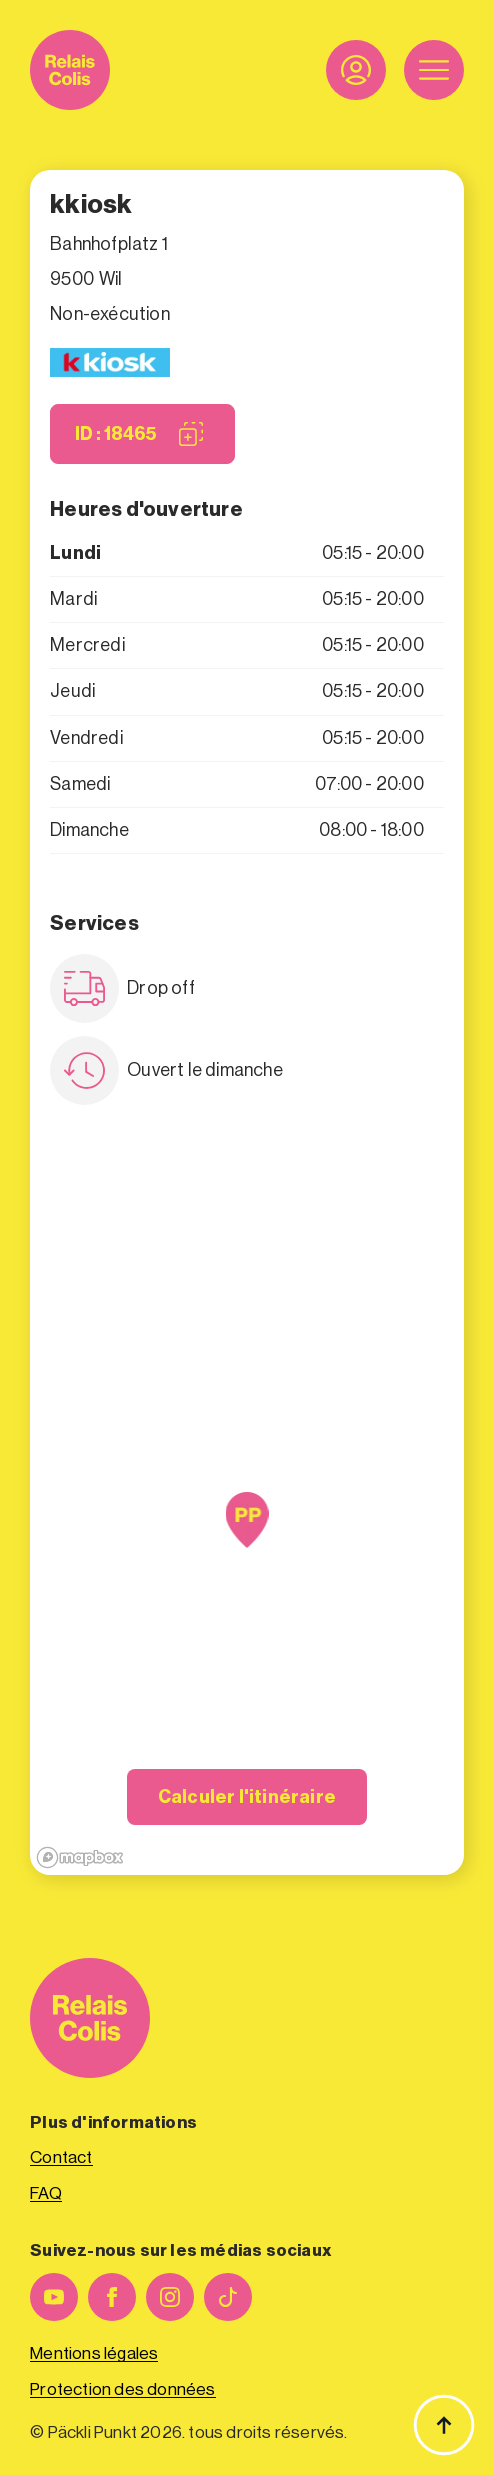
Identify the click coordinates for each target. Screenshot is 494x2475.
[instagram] (170, 2297)
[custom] (228, 2297)
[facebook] (112, 2297)
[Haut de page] (444, 2425)
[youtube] (54, 2297)
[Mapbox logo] (80, 1857)
